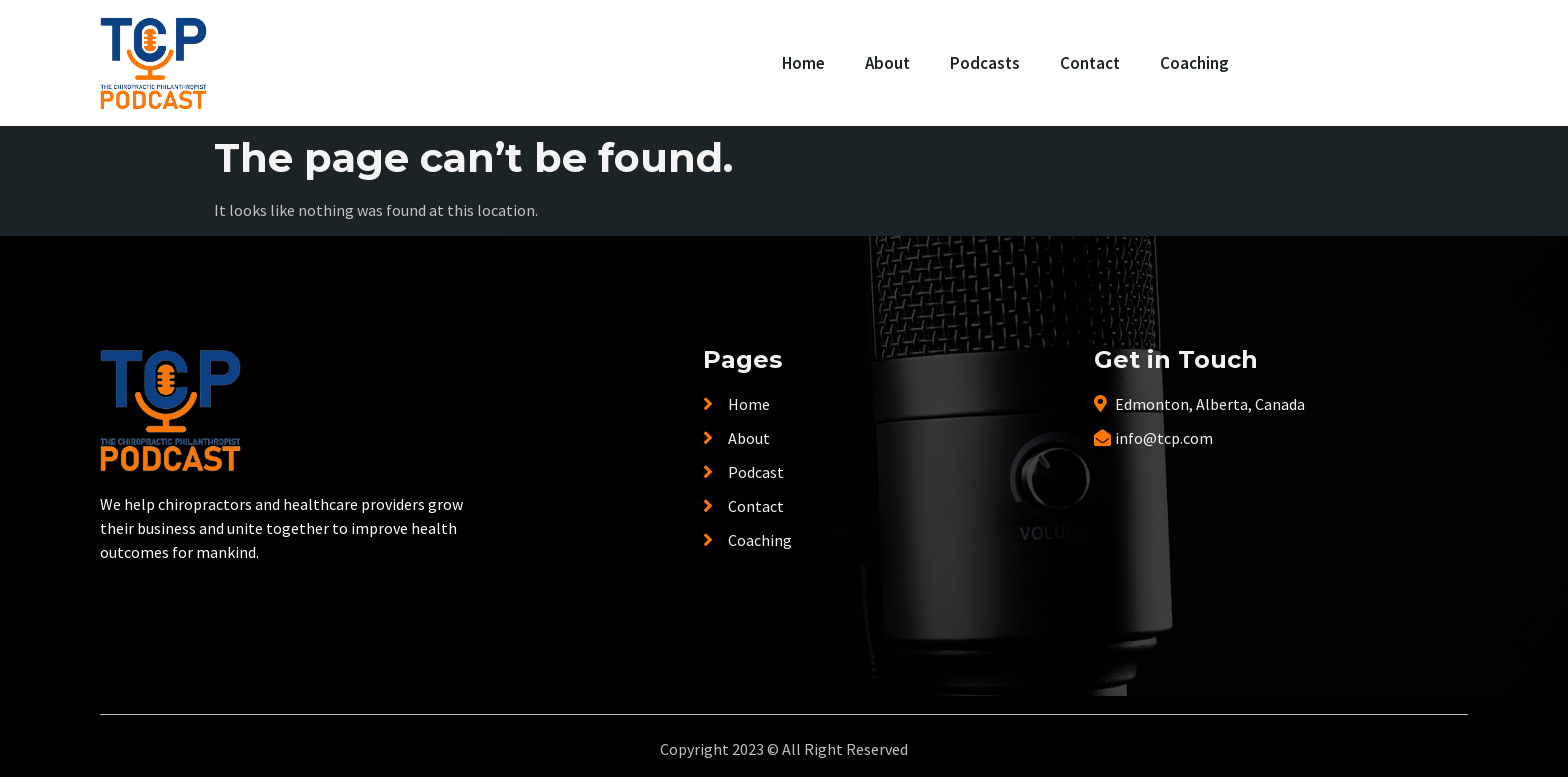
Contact (1090, 63)
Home (803, 63)
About (887, 63)
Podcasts (985, 63)
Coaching (1194, 63)
